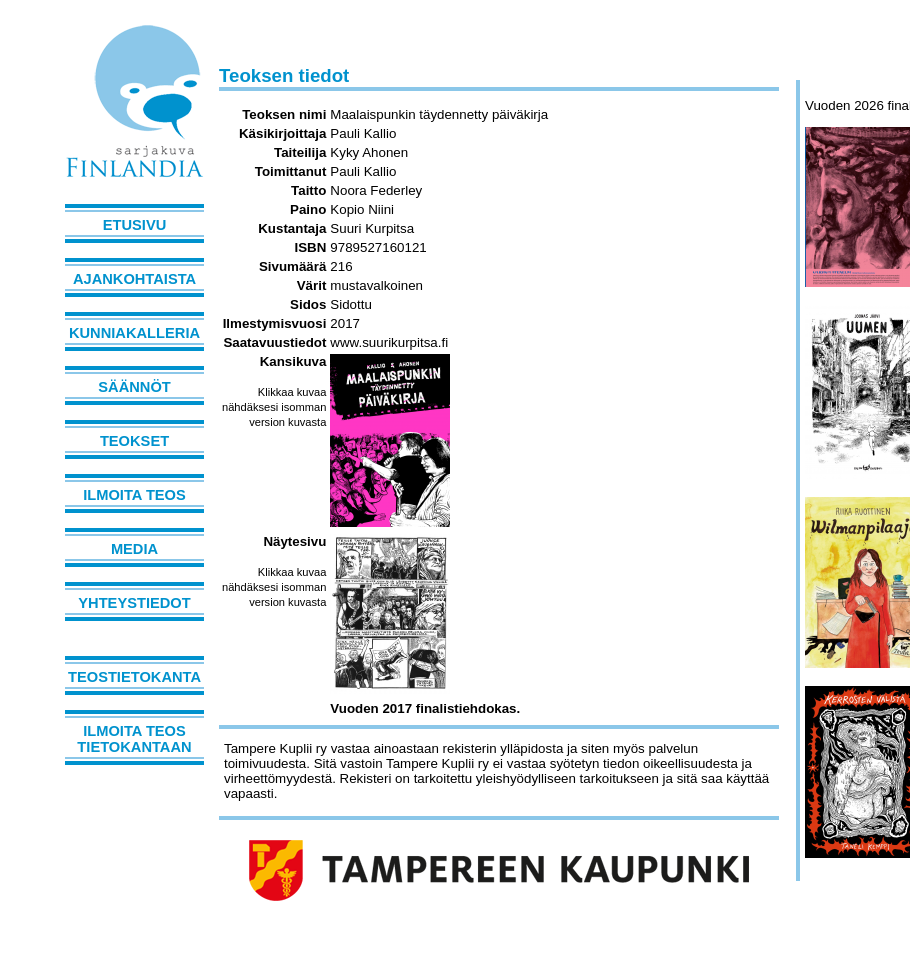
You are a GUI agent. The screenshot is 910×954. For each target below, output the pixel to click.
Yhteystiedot (134, 603)
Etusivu (135, 225)
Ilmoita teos (134, 495)
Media (134, 549)
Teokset (134, 441)
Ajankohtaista (134, 279)
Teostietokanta (134, 677)
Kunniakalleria (134, 333)
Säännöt (134, 387)
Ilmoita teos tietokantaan (134, 739)
